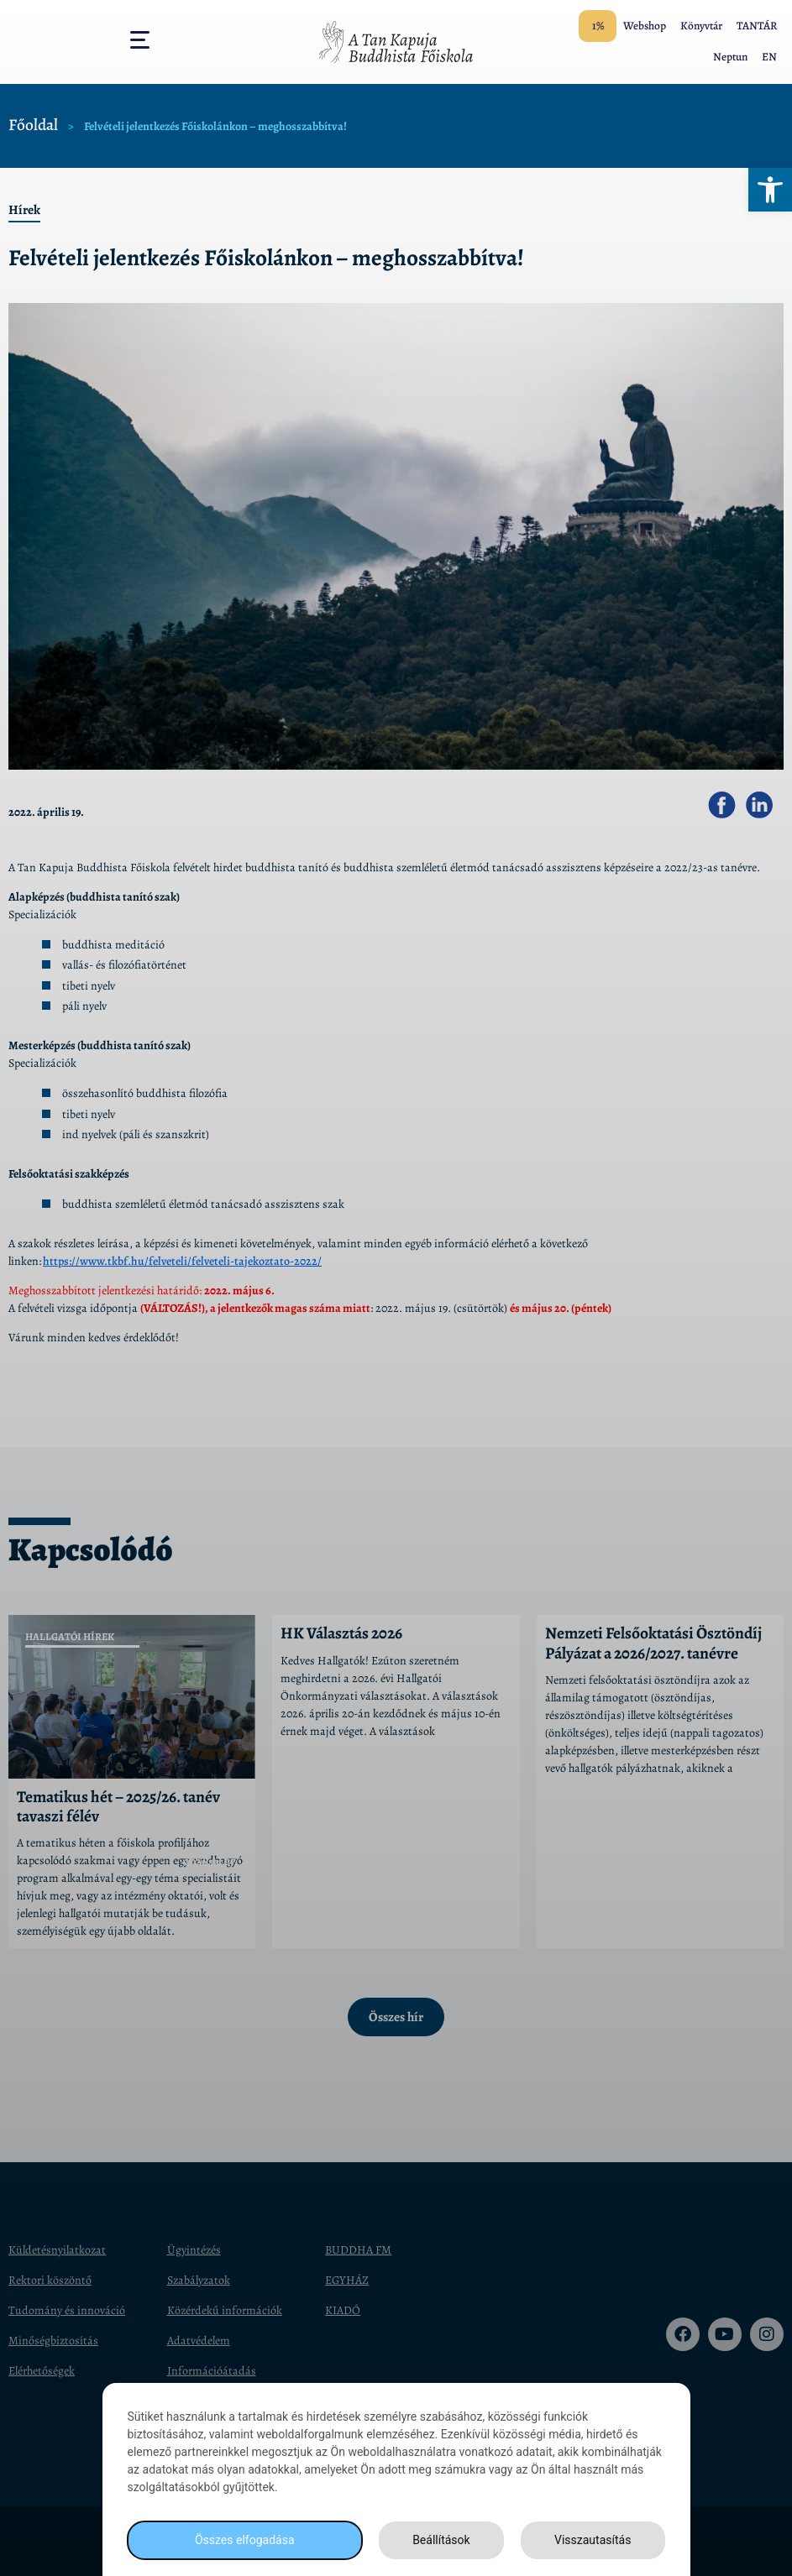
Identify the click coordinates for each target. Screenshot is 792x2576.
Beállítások (441, 2540)
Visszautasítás (592, 2540)
